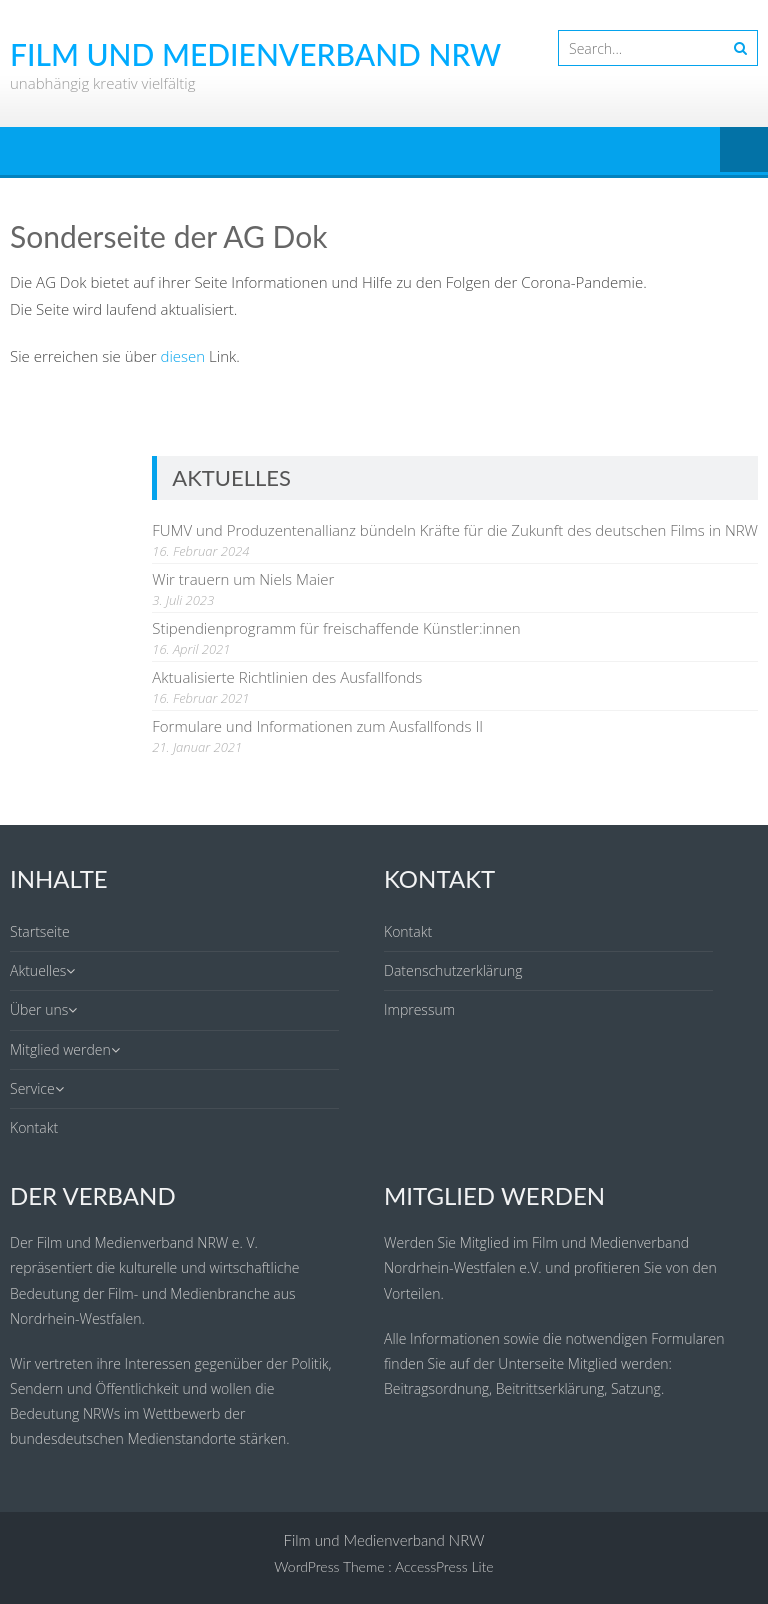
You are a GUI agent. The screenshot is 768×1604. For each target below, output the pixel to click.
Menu (744, 151)
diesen (183, 356)
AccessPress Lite (444, 1566)
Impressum (419, 1009)
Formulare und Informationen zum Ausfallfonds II (317, 726)
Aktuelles (38, 970)
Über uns (39, 1009)
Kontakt (34, 1127)
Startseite (40, 931)
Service (32, 1088)
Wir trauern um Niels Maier (243, 579)
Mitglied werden (60, 1049)
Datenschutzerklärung (453, 970)
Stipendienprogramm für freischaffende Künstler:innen (336, 628)
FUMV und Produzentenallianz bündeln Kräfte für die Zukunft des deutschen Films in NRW (455, 530)
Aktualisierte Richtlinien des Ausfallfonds (287, 677)
